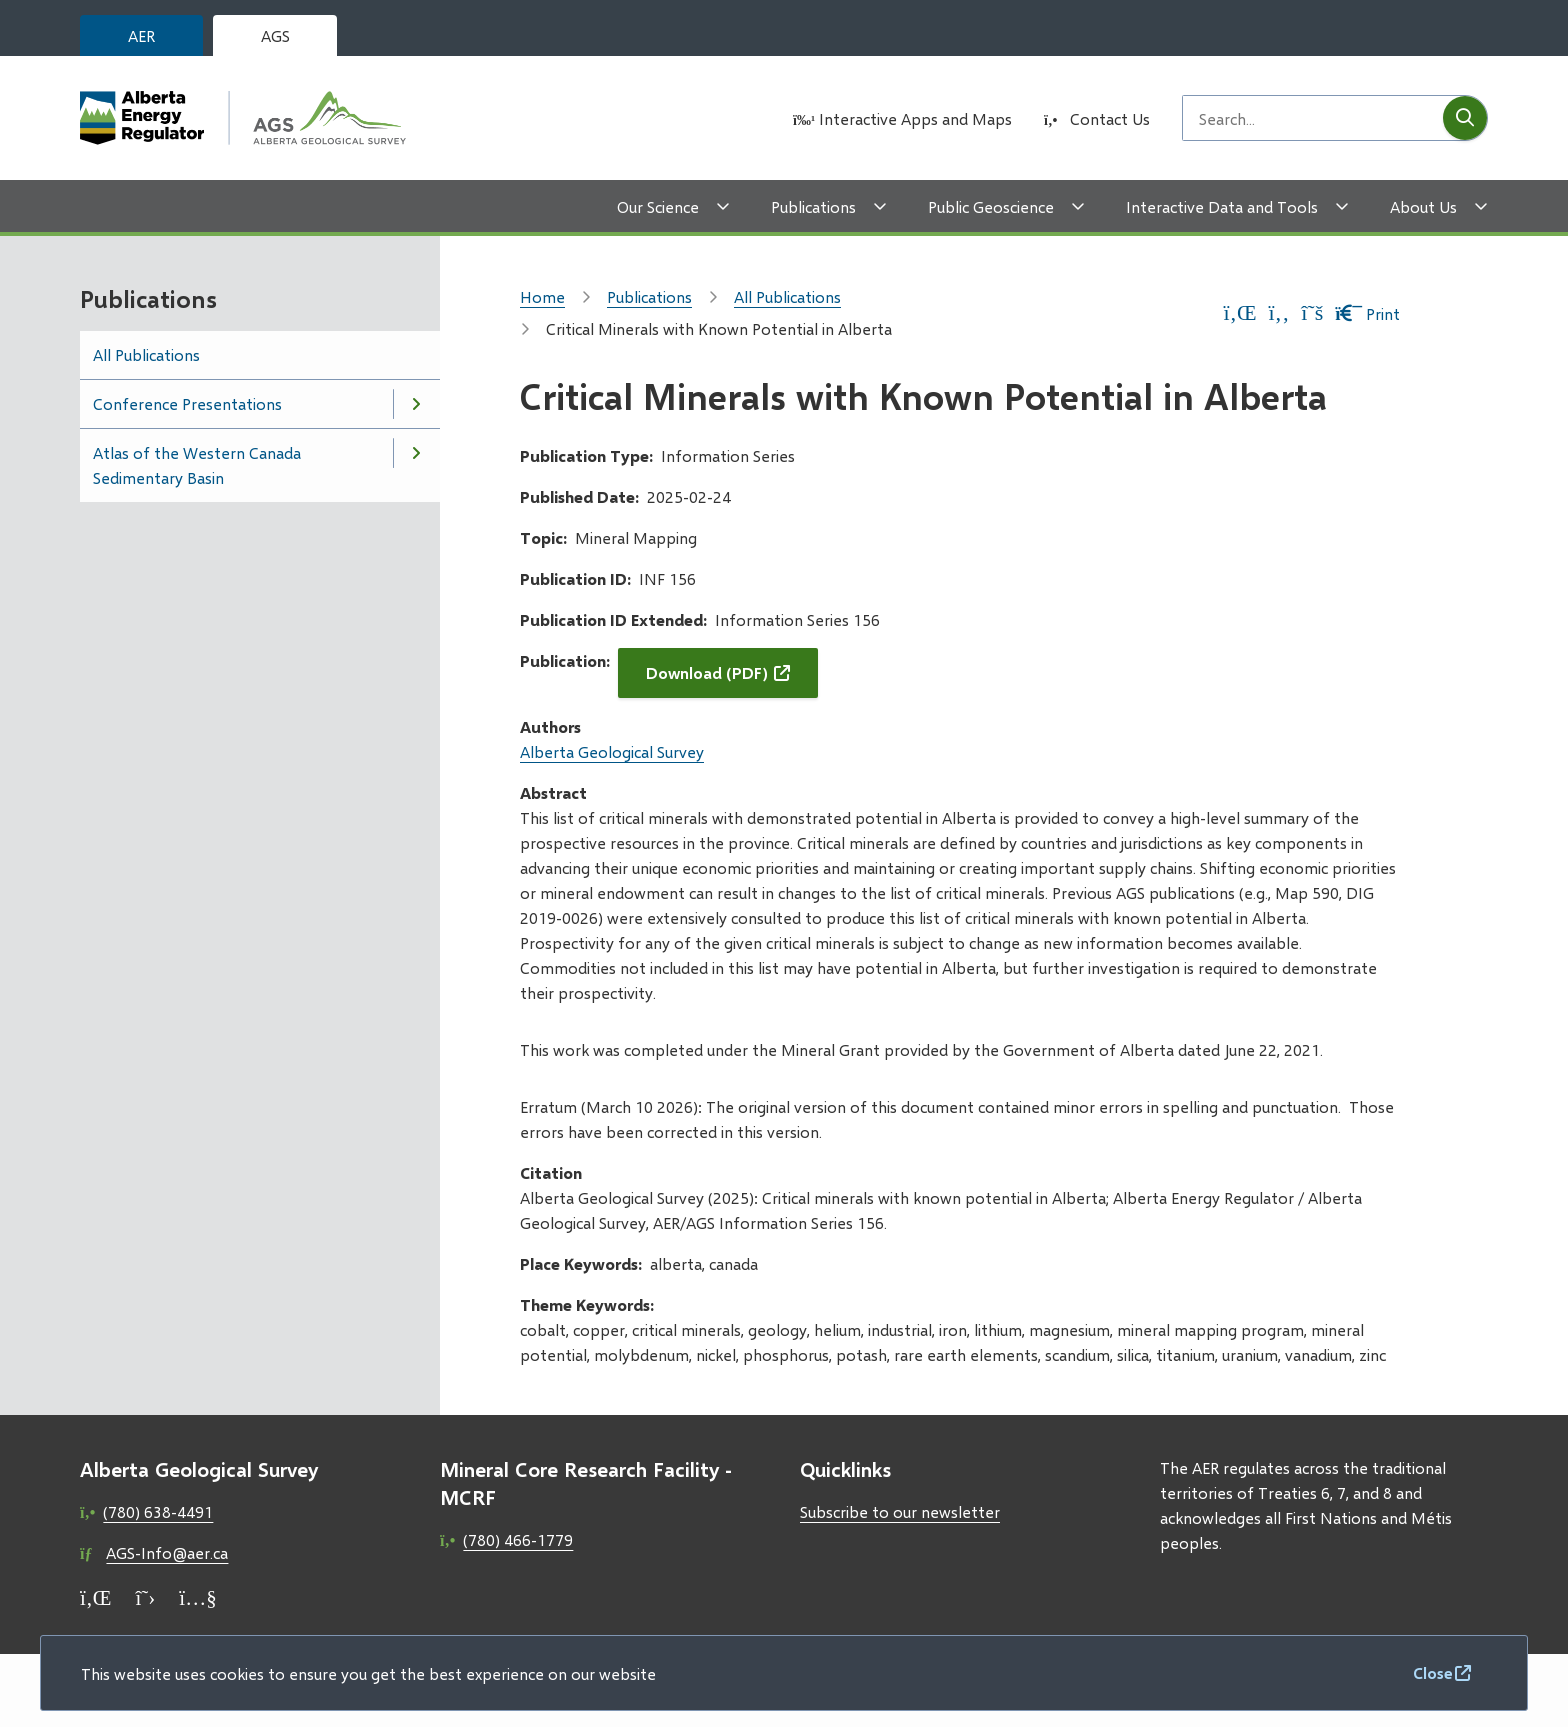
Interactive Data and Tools (1222, 206)
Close (1433, 1672)
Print (1367, 313)
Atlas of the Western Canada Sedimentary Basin (197, 465)
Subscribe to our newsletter (900, 1511)
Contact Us (1110, 118)
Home (542, 296)
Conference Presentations (187, 403)
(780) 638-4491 (158, 1511)
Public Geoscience (991, 206)
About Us (1423, 206)
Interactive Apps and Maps (915, 118)
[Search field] (1313, 118)
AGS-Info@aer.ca (167, 1552)
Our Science (658, 206)
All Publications (146, 354)
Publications (813, 206)
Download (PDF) (707, 672)
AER (141, 35)
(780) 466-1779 (518, 1539)
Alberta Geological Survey (612, 751)
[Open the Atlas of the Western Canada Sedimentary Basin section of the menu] (416, 453)
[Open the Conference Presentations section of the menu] (416, 404)
